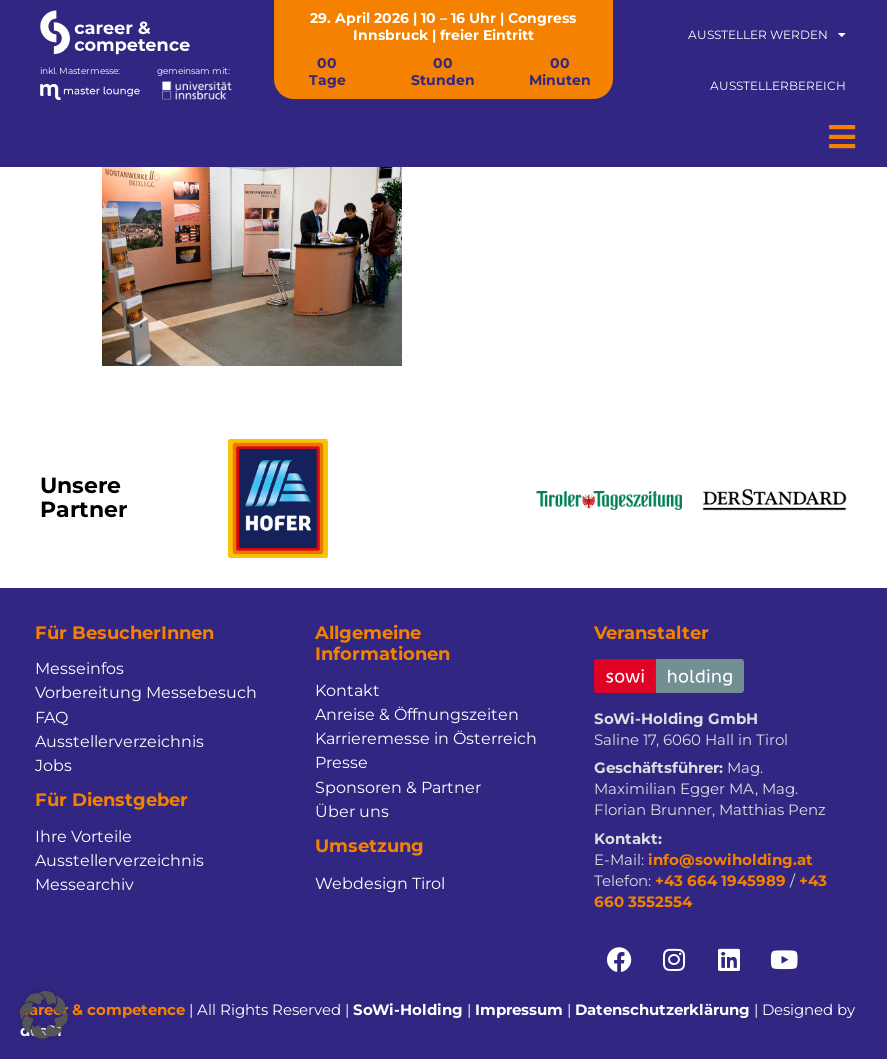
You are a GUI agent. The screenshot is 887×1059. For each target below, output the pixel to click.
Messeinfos (79, 668)
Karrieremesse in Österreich (426, 738)
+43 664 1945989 (720, 880)
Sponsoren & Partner (398, 787)
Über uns (352, 811)
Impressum (519, 1009)
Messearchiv (84, 884)
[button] (44, 1015)
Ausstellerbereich (778, 85)
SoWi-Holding (408, 1009)
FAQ (51, 717)
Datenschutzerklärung (662, 1009)
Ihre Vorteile (83, 836)
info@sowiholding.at (730, 859)
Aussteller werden (767, 35)
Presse (341, 762)
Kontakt (347, 690)
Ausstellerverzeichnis (119, 741)
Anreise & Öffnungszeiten (417, 714)
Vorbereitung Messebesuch (146, 692)
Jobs (53, 765)
